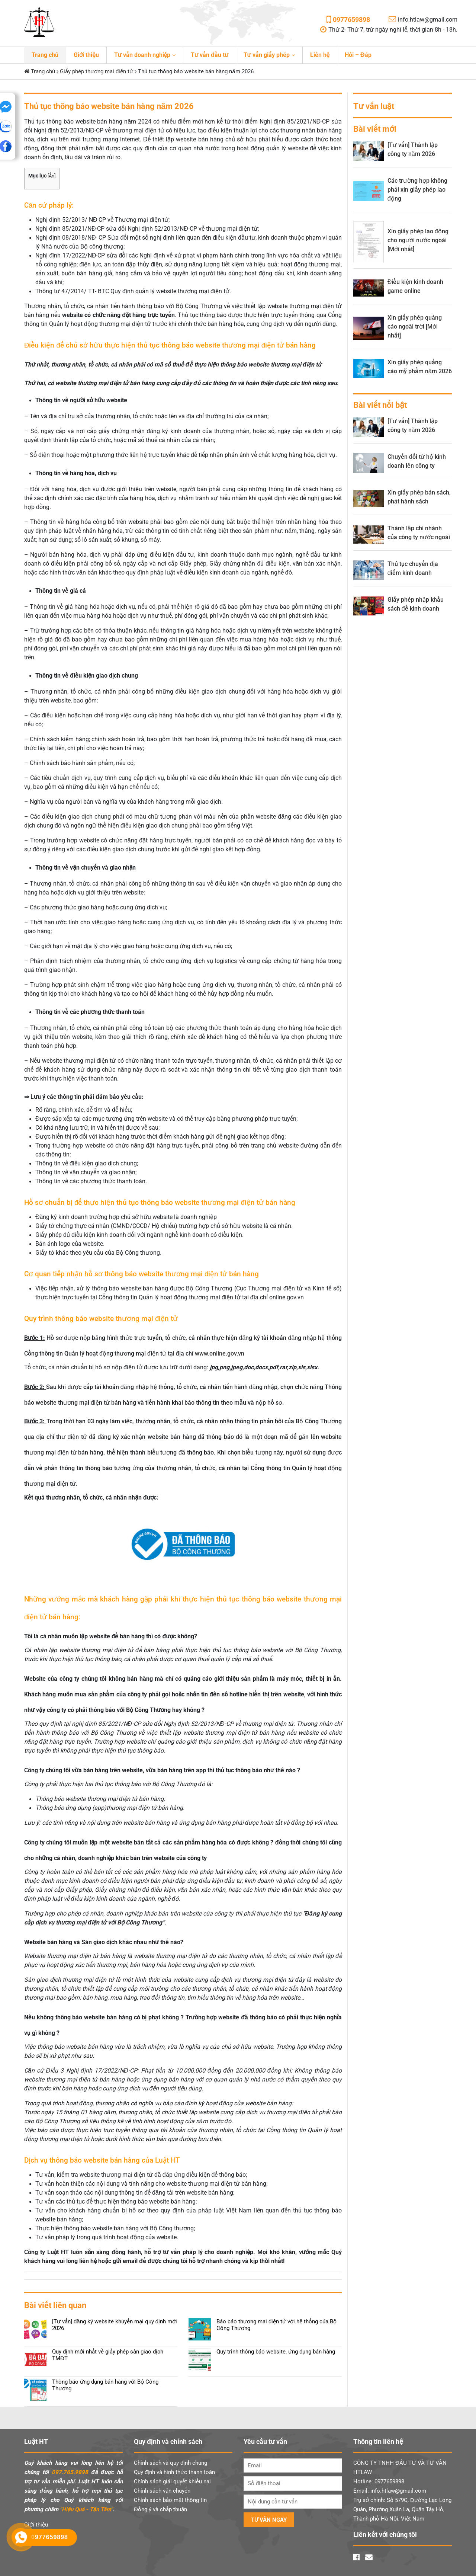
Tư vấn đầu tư (209, 54)
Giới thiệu (86, 54)
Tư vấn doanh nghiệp (142, 54)
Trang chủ (45, 54)
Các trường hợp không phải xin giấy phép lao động (417, 189)
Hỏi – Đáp (358, 54)
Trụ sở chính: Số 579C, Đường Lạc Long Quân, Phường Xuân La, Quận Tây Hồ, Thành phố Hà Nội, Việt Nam (402, 2509)
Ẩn (51, 176)
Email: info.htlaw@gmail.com (389, 2490)
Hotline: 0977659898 (378, 2481)
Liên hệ (319, 54)
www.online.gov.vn (219, 1353)
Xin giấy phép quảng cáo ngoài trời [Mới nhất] (414, 326)
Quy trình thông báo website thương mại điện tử (101, 1319)
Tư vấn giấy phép (267, 54)
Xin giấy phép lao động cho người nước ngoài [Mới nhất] (417, 240)
